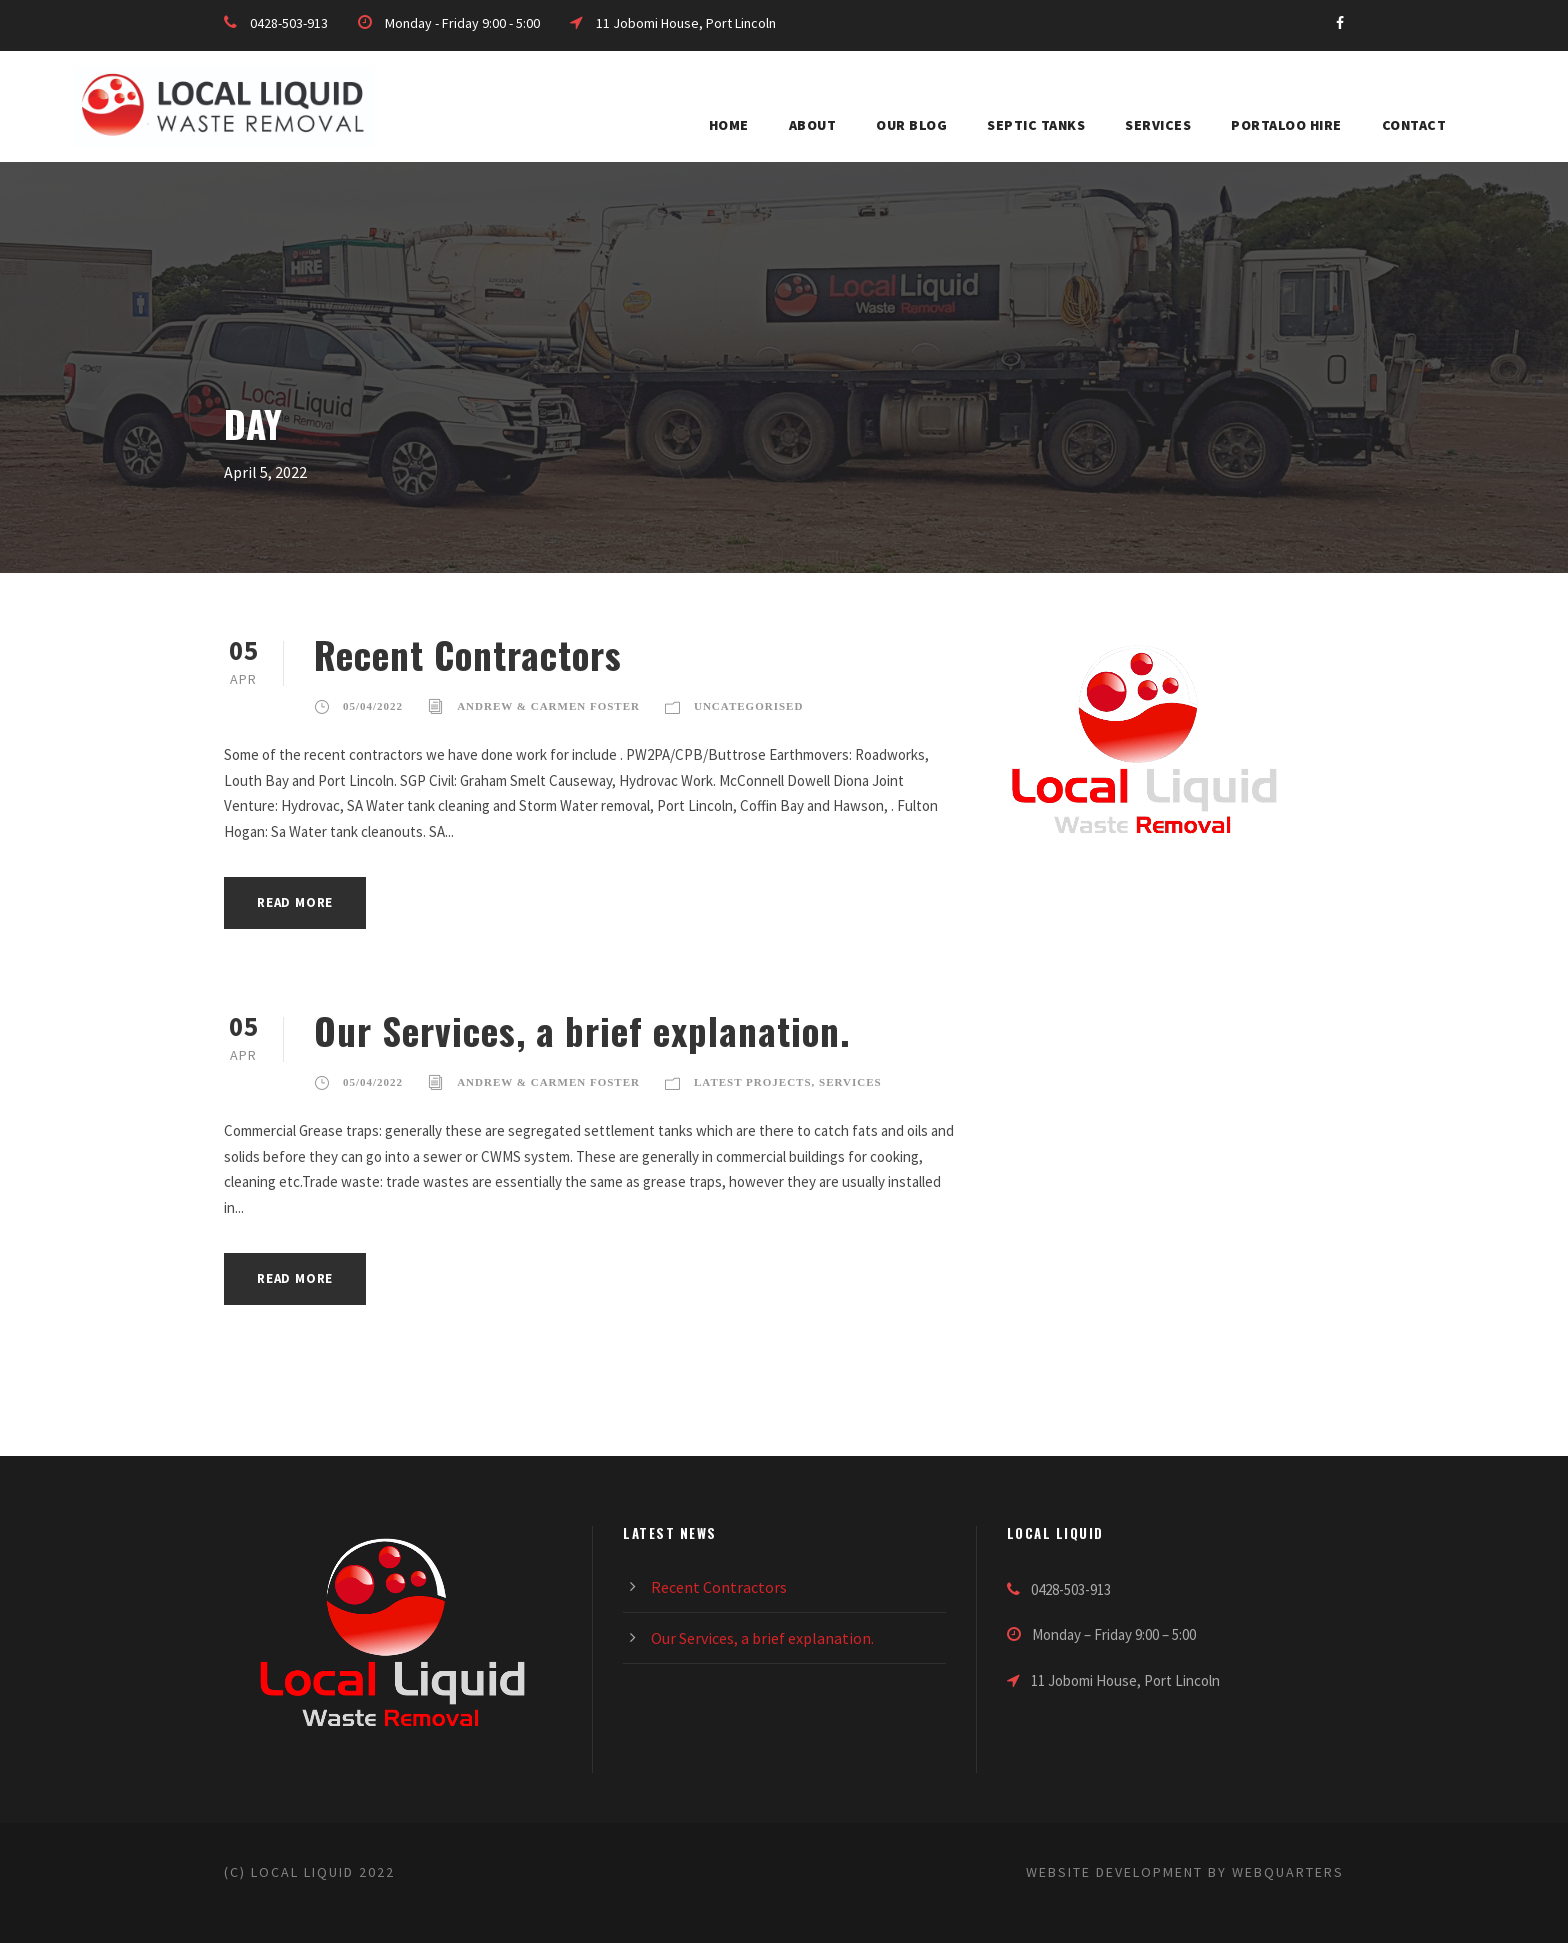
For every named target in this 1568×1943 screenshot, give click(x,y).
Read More (295, 902)
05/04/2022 (373, 706)
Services (1158, 125)
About (813, 125)
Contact (1414, 125)
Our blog (911, 125)
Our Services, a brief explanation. (582, 1030)
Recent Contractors (468, 654)
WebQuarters (1288, 1872)
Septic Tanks (1036, 125)
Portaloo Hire (1286, 125)
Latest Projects (753, 1082)
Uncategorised (748, 706)
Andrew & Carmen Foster (548, 706)
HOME (729, 125)
